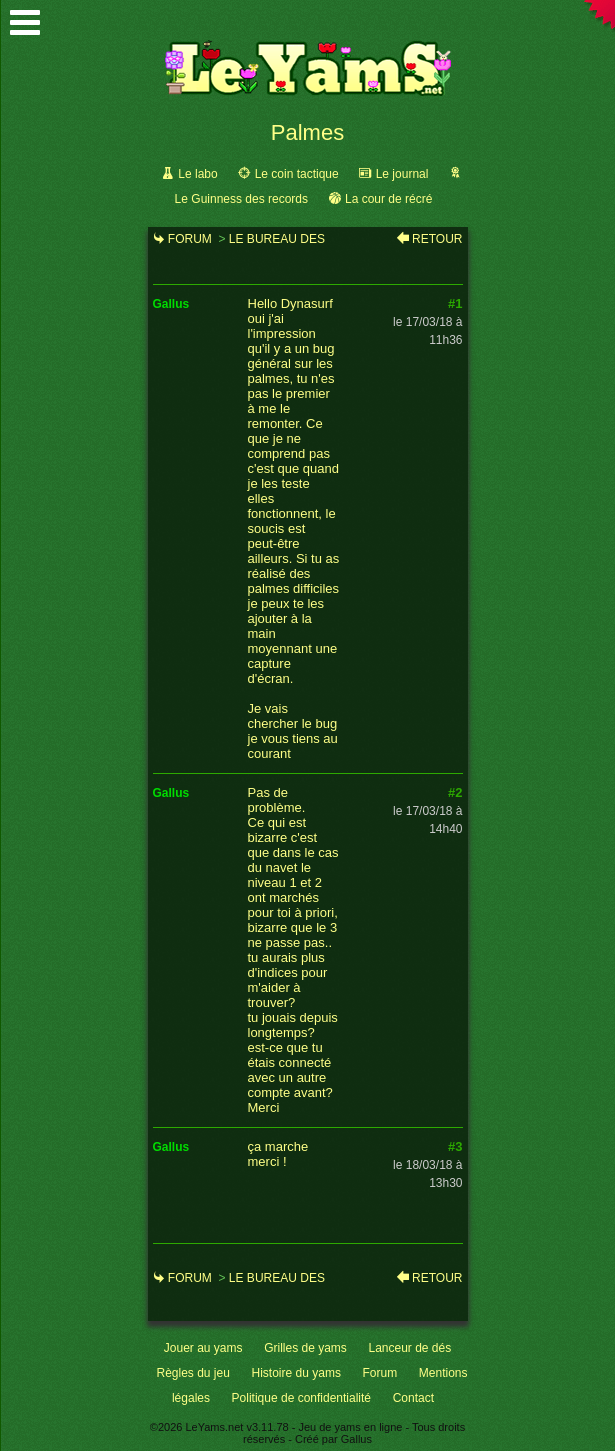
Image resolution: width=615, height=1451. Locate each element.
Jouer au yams (203, 1348)
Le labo (197, 174)
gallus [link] (171, 304)
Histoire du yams (296, 1373)
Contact (413, 1398)
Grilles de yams (305, 1348)
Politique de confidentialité (301, 1398)
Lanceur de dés (409, 1348)
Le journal (402, 174)
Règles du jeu (193, 1373)
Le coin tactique (297, 174)
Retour (437, 239)
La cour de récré (388, 199)
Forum (190, 239)
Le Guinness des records (241, 199)
